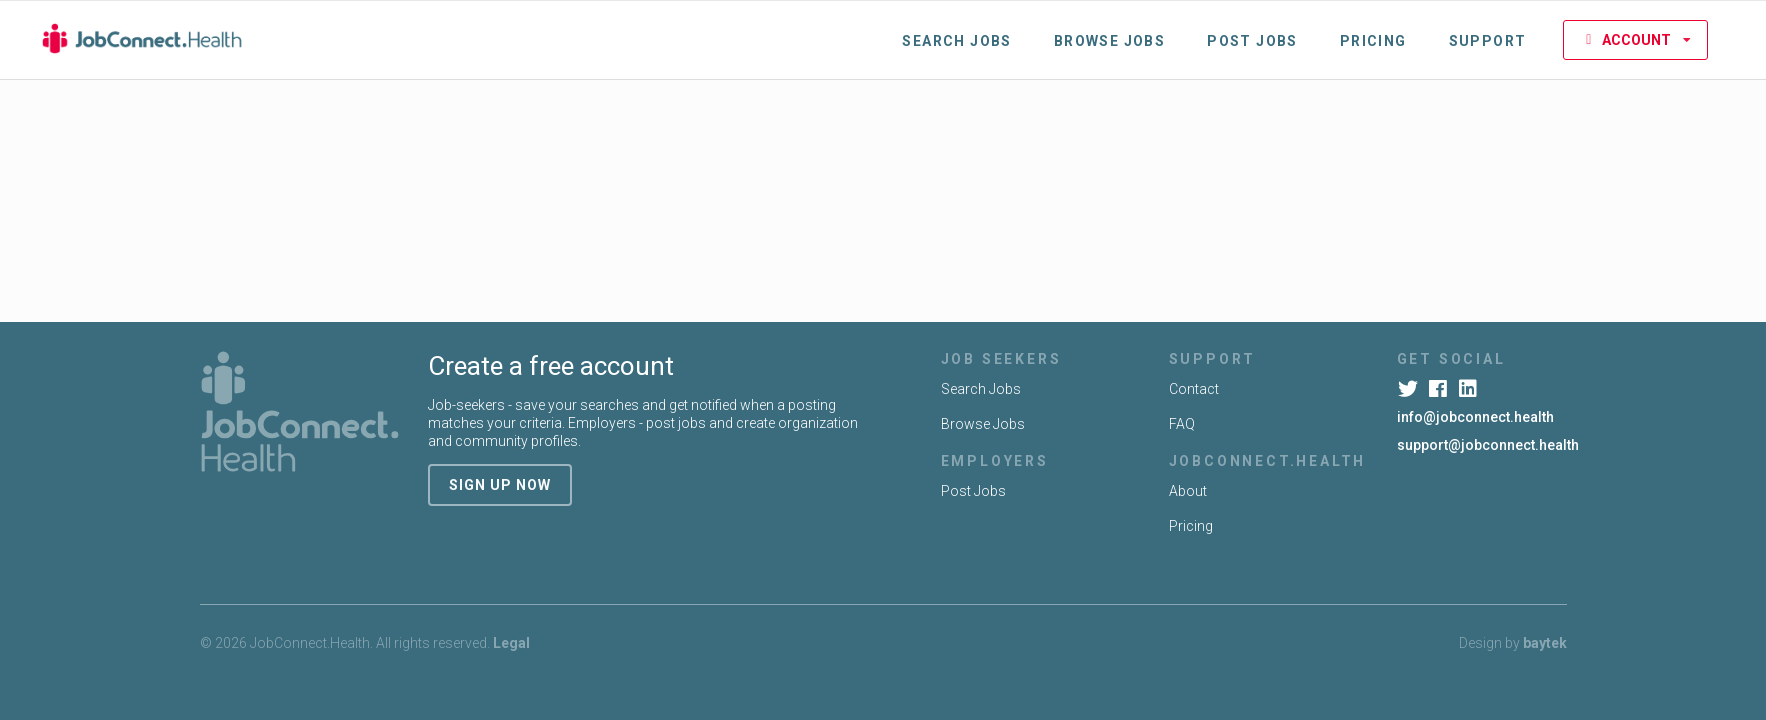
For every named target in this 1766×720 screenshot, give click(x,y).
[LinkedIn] (1470, 389)
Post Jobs (1252, 41)
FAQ (1182, 424)
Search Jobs (956, 41)
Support (1488, 41)
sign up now (500, 485)
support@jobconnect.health (1488, 445)
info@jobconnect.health (1475, 417)
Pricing (1373, 41)
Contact (1194, 389)
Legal (511, 643)
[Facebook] (1440, 389)
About (1188, 491)
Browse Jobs (1109, 41)
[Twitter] (1410, 389)
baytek (1545, 643)
